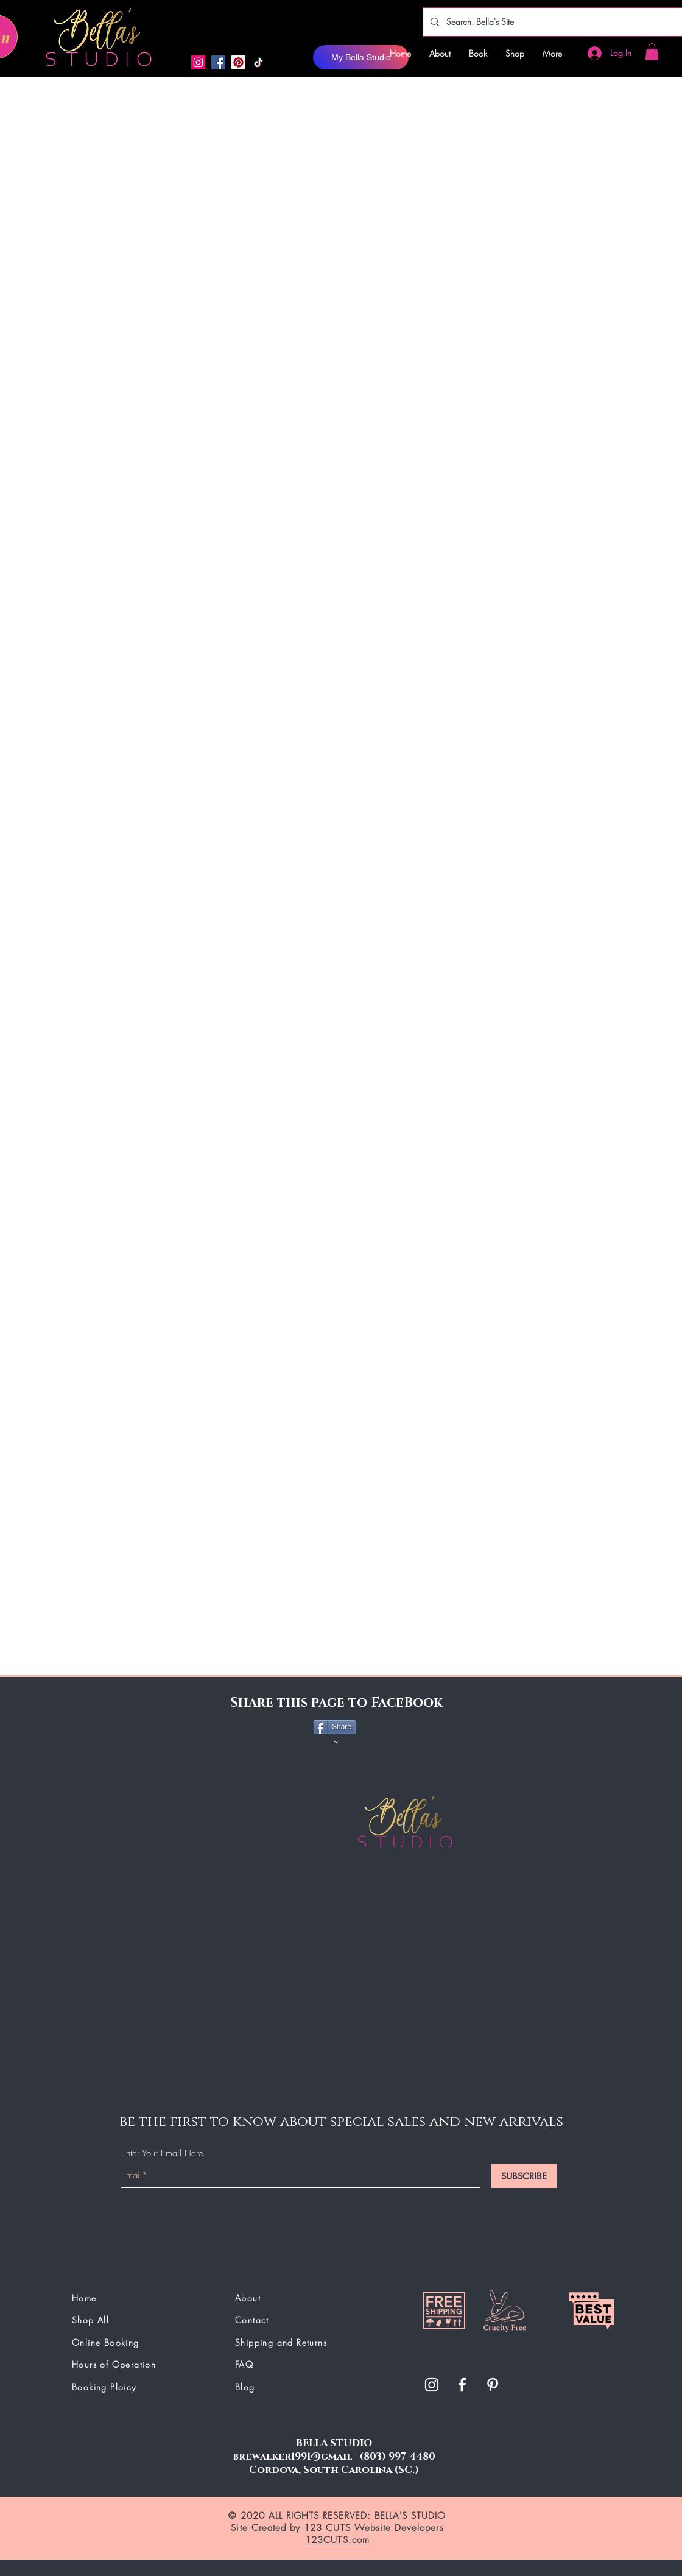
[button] (652, 51)
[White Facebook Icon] (462, 2385)
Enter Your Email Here (162, 2153)
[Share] (334, 1727)
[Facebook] (218, 62)
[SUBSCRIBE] (524, 2176)
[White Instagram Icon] (432, 2385)
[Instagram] (198, 62)
